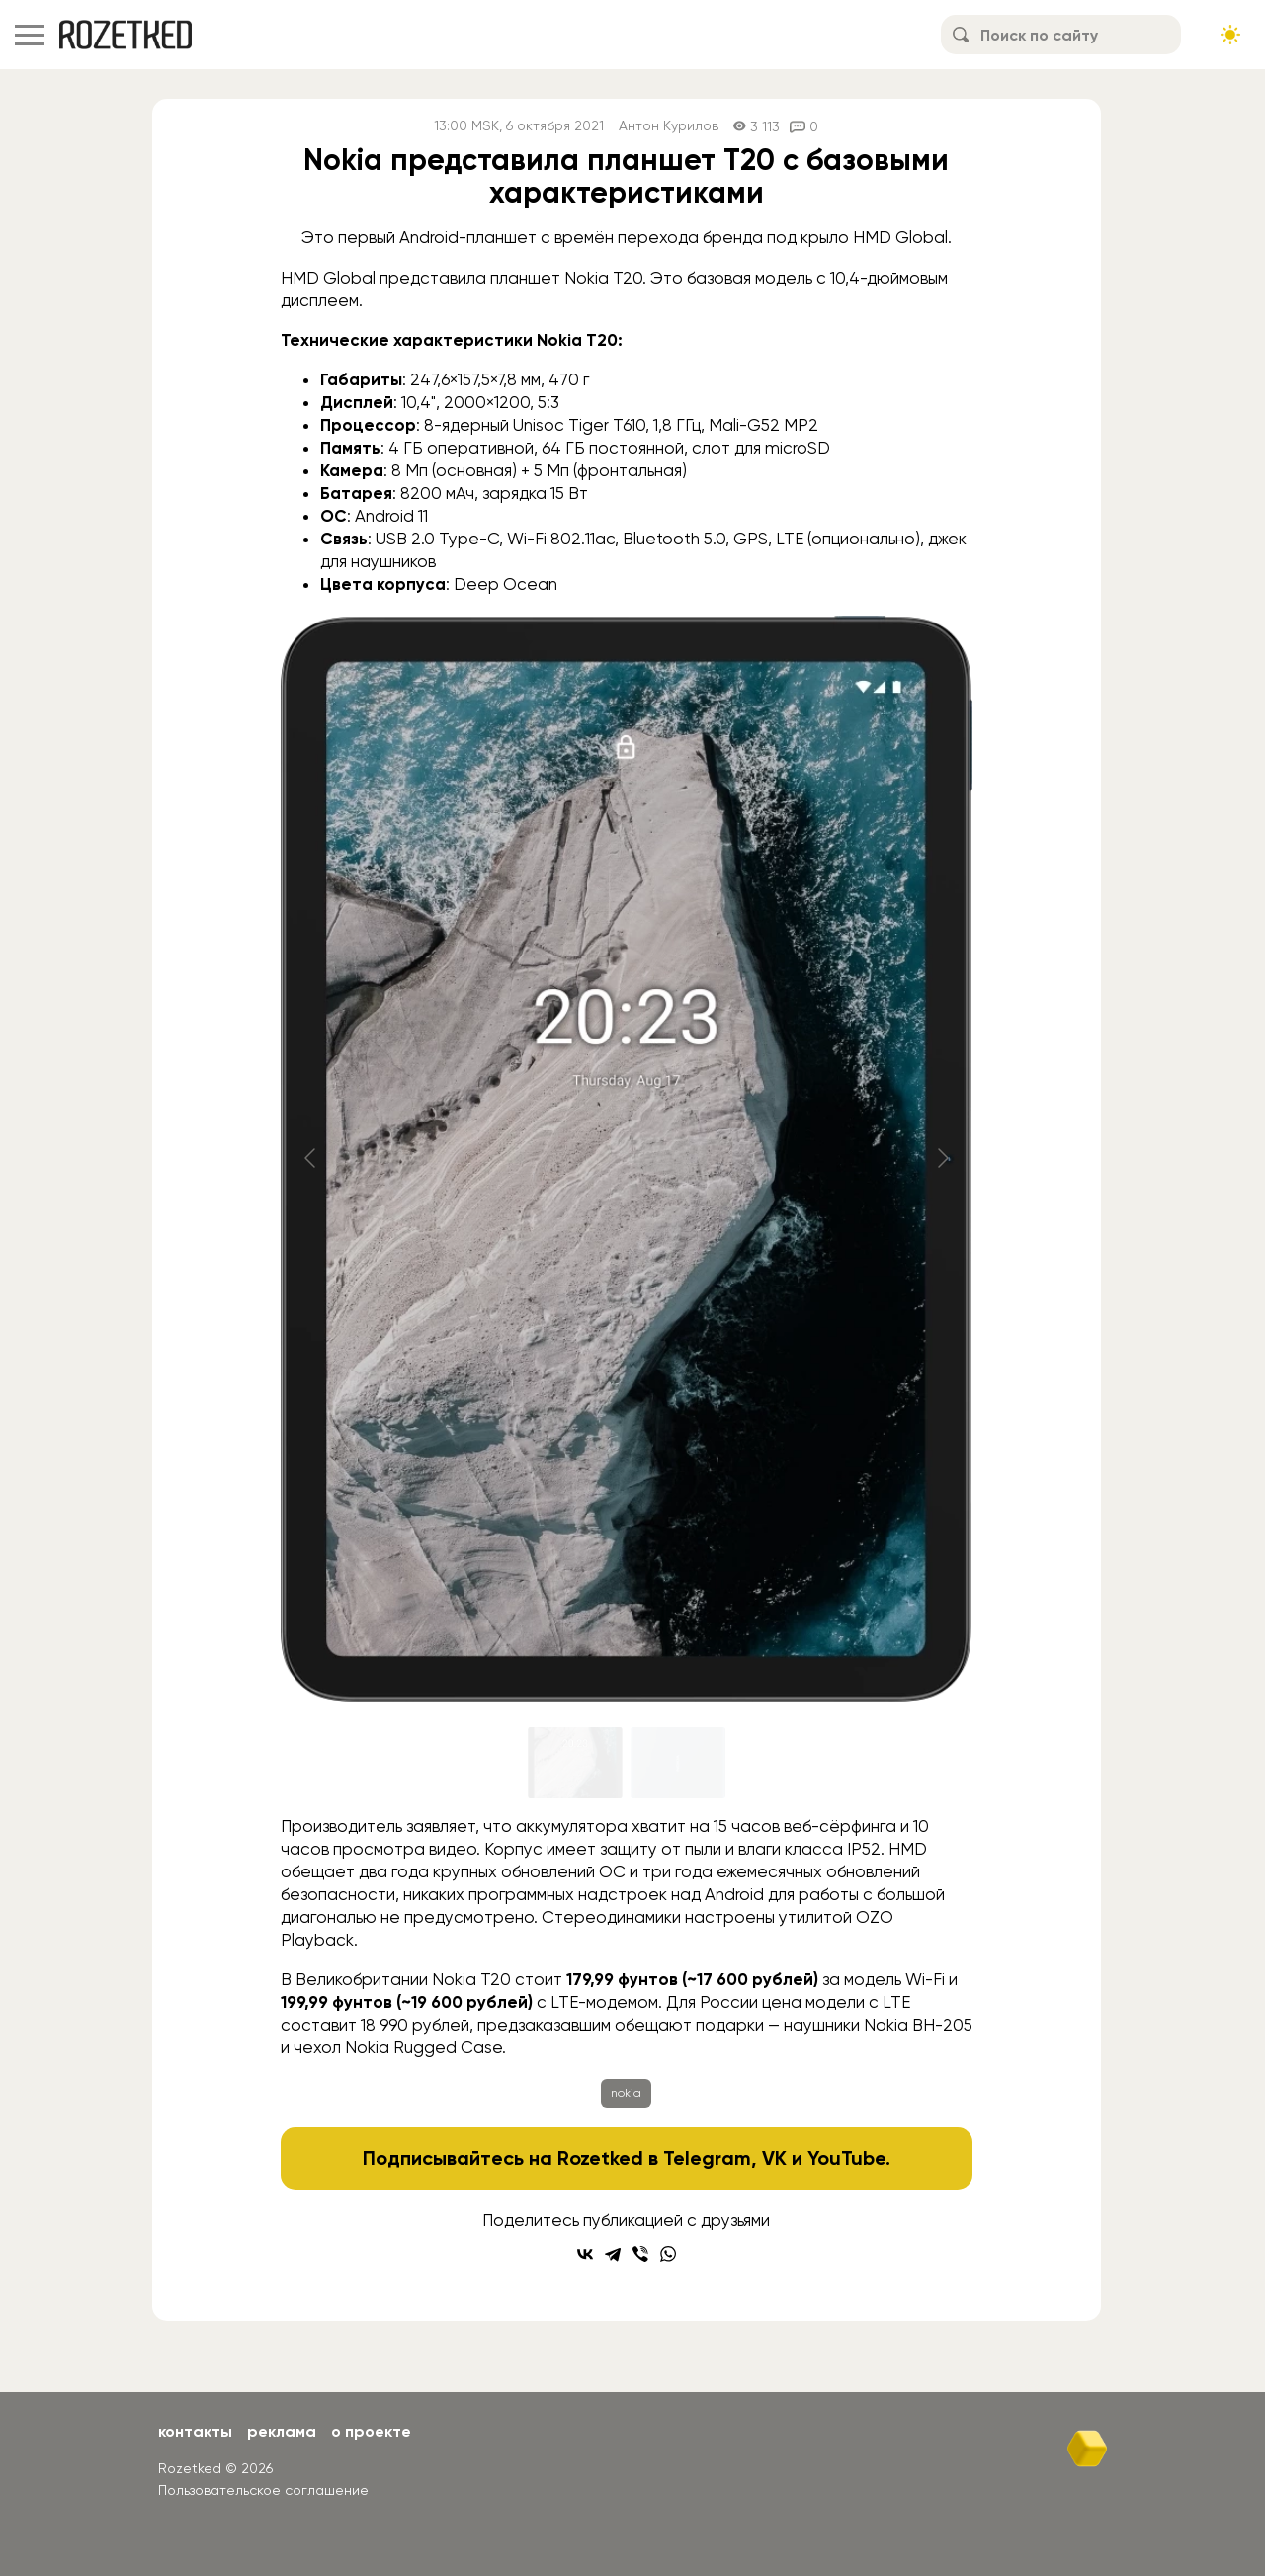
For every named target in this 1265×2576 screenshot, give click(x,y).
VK (774, 2158)
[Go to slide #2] (678, 1762)
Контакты (195, 2431)
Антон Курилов (668, 126)
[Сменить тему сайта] (1230, 34)
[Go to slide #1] (575, 1762)
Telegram (707, 2158)
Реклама (281, 2431)
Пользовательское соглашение (263, 2490)
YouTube (846, 2158)
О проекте (371, 2431)
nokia (626, 2093)
